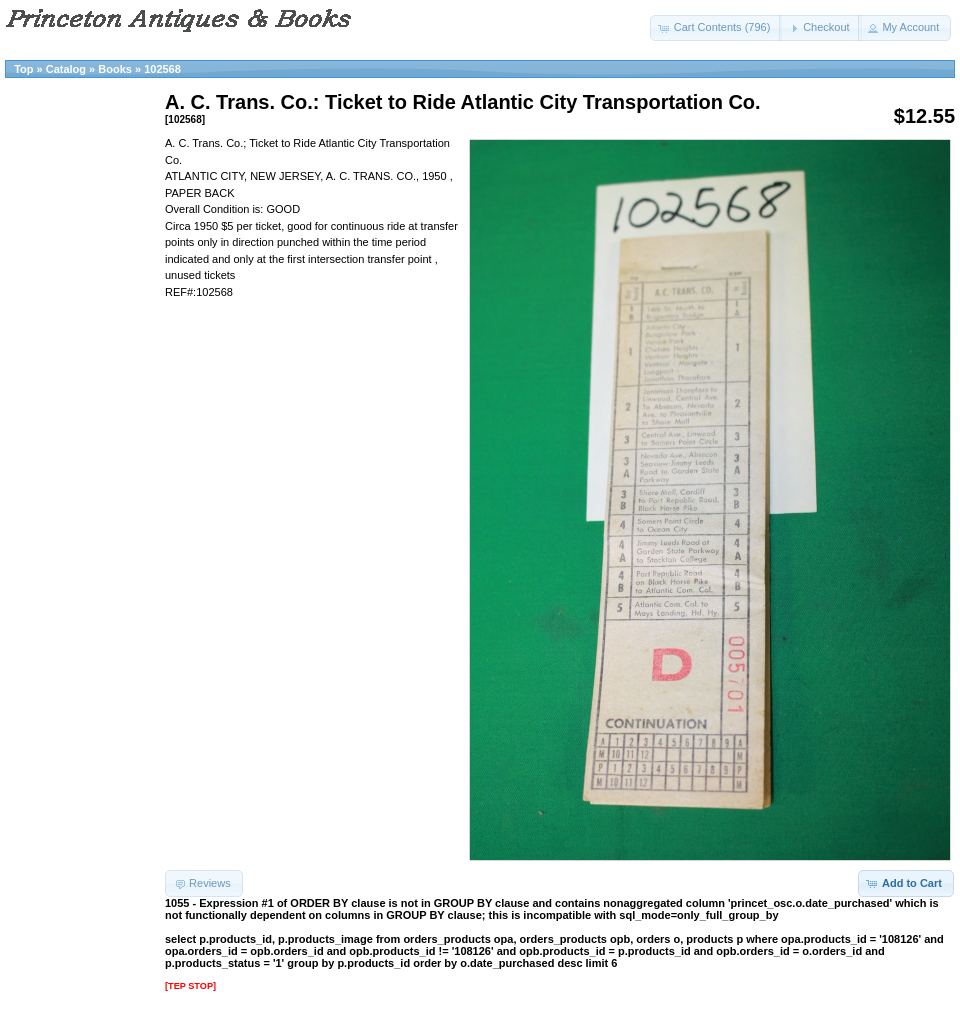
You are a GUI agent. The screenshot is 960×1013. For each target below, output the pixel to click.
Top (23, 69)
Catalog (66, 69)
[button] (716, 28)
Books (115, 69)
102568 (162, 69)
